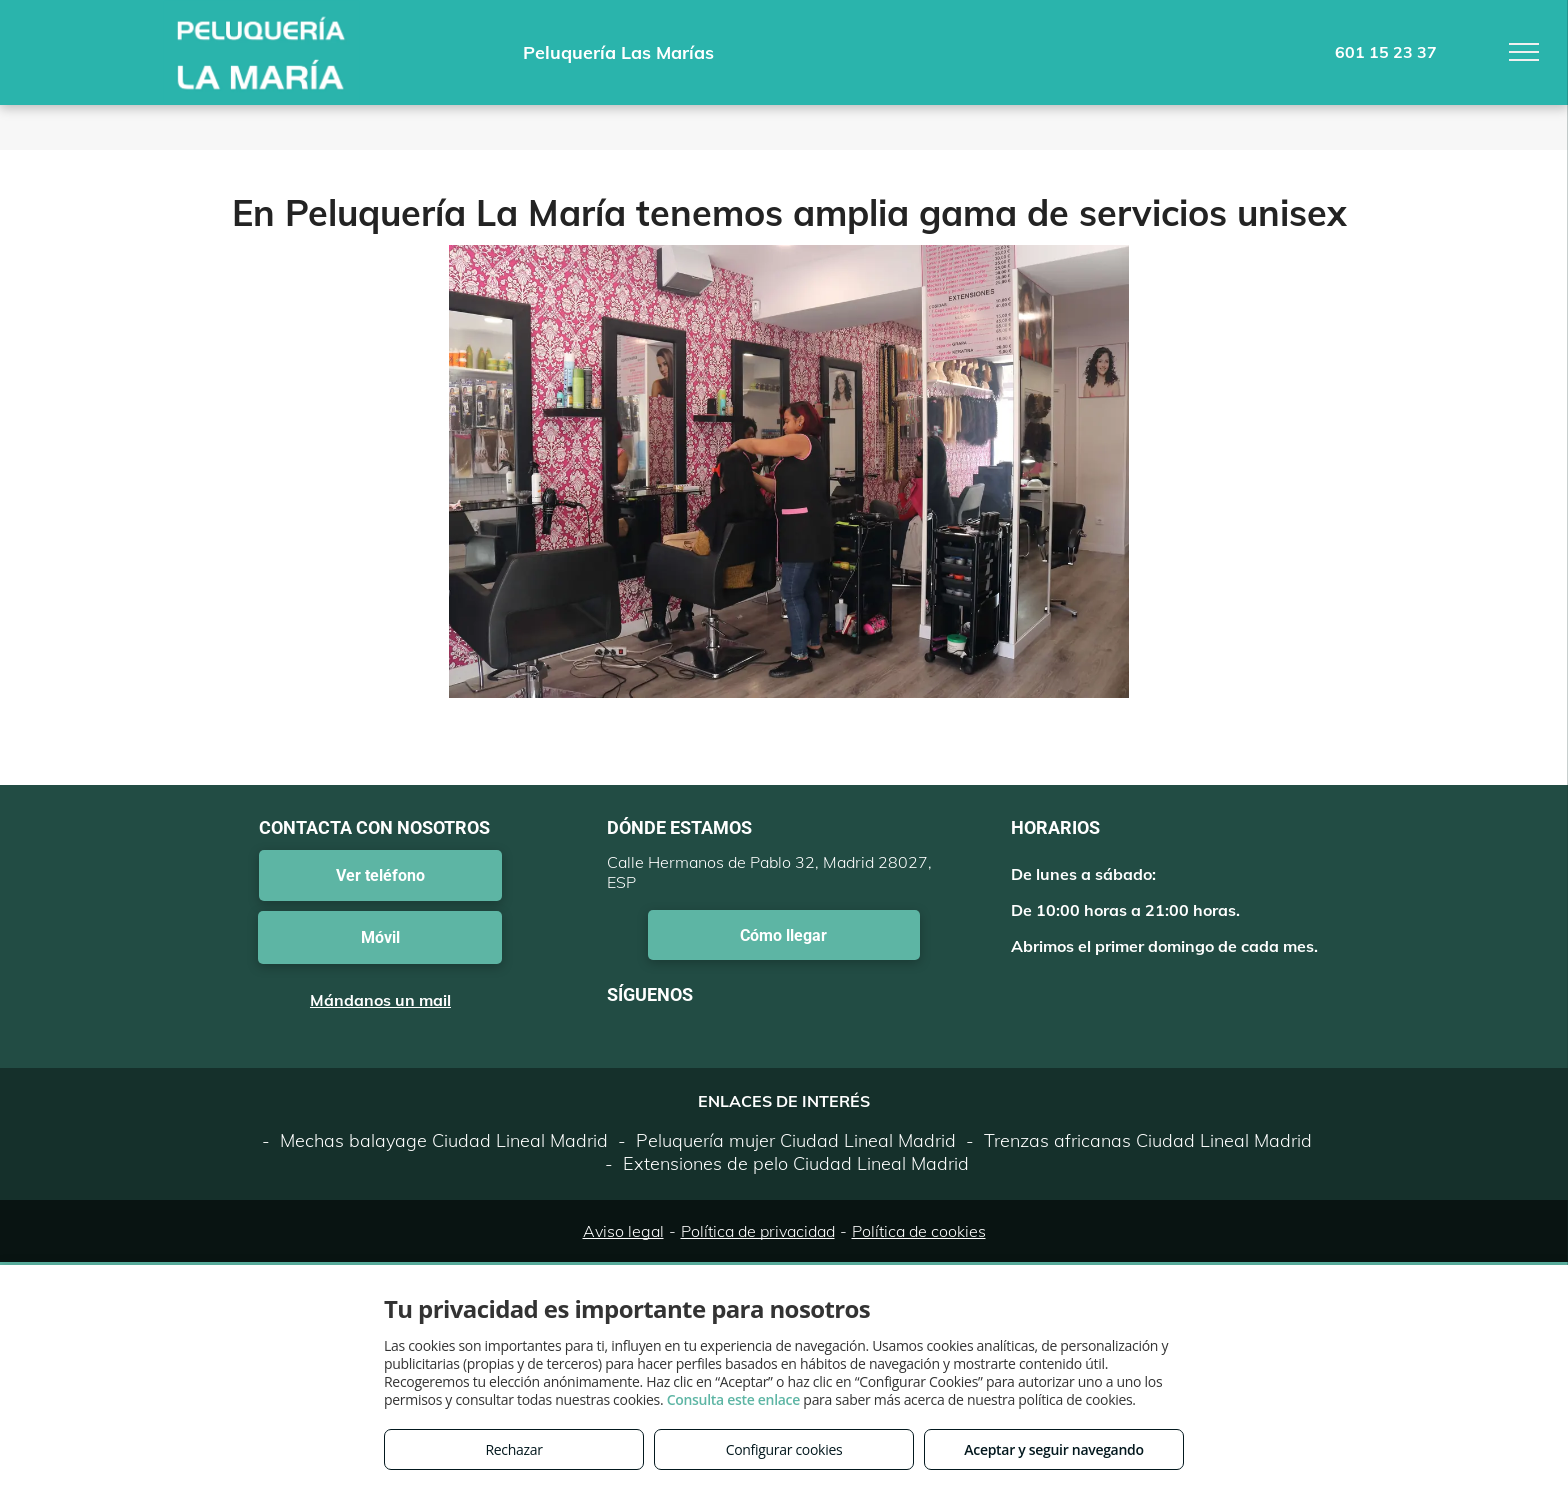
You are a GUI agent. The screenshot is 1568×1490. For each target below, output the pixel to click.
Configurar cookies (784, 1449)
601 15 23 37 (1386, 52)
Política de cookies (919, 1231)
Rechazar (513, 1449)
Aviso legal (623, 1231)
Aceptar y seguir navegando (1053, 1449)
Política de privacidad (758, 1231)
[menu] (1524, 52)
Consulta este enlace (733, 1399)
